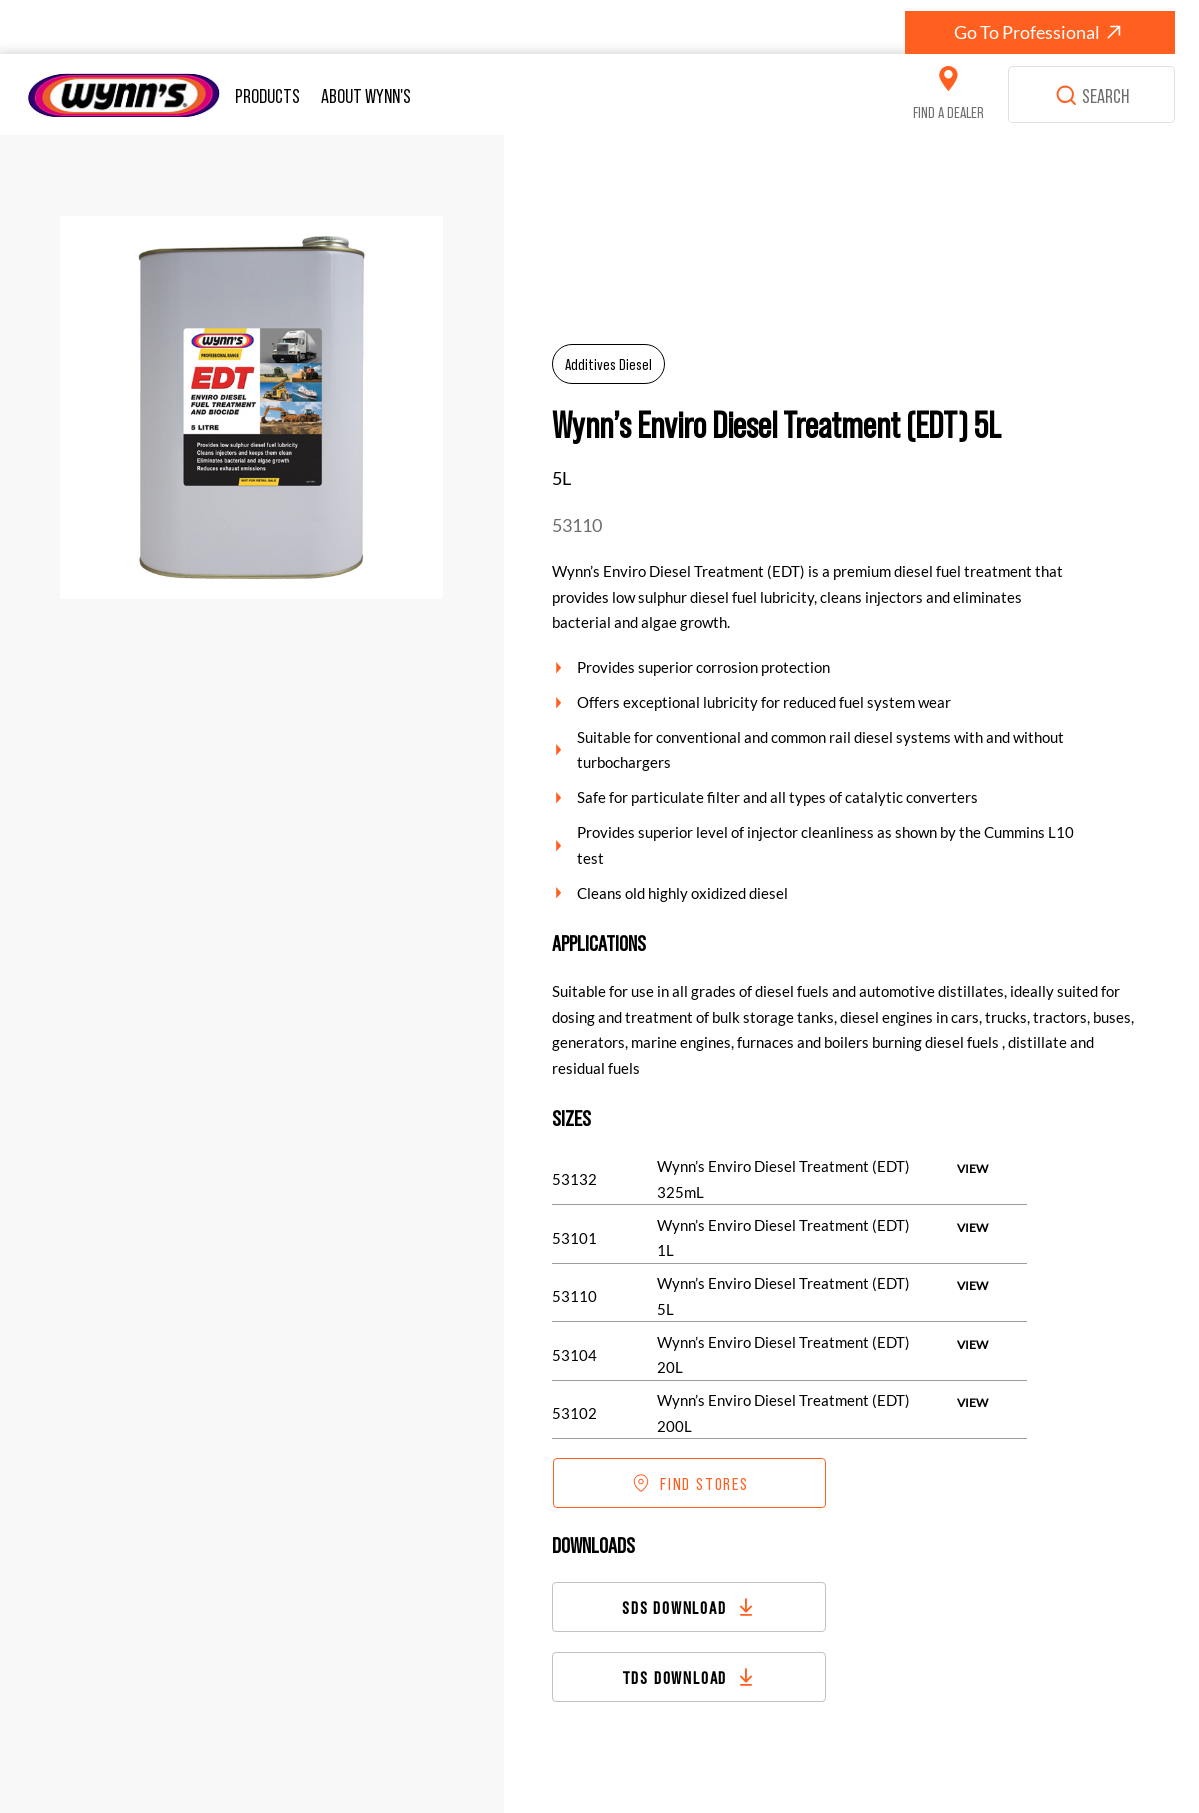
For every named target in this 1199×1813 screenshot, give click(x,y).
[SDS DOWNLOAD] (689, 1607)
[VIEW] (972, 1169)
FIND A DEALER (948, 111)
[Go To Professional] (1040, 32)
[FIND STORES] (690, 1483)
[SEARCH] (1091, 95)
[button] (270, 95)
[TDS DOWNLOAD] (689, 1677)
